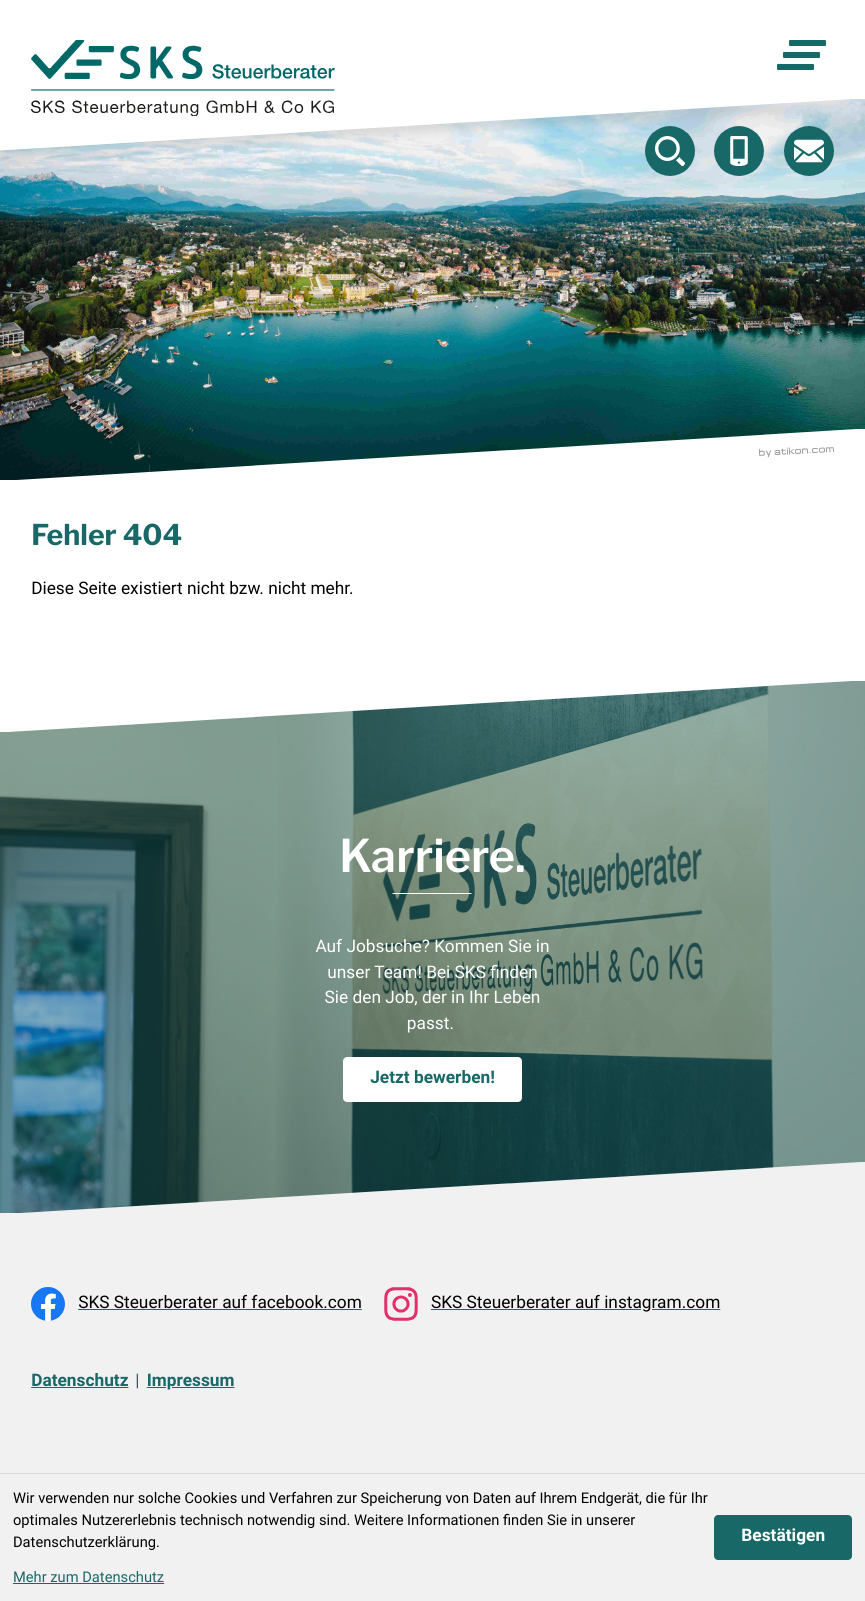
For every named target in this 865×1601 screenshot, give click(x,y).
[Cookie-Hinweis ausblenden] (783, 1537)
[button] (739, 151)
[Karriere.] (432, 1079)
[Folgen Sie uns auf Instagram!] (552, 1304)
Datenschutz (79, 1381)
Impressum (191, 1381)
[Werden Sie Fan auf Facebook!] (196, 1304)
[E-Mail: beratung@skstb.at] (809, 151)
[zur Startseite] (182, 78)
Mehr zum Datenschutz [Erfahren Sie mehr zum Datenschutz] (88, 1577)
